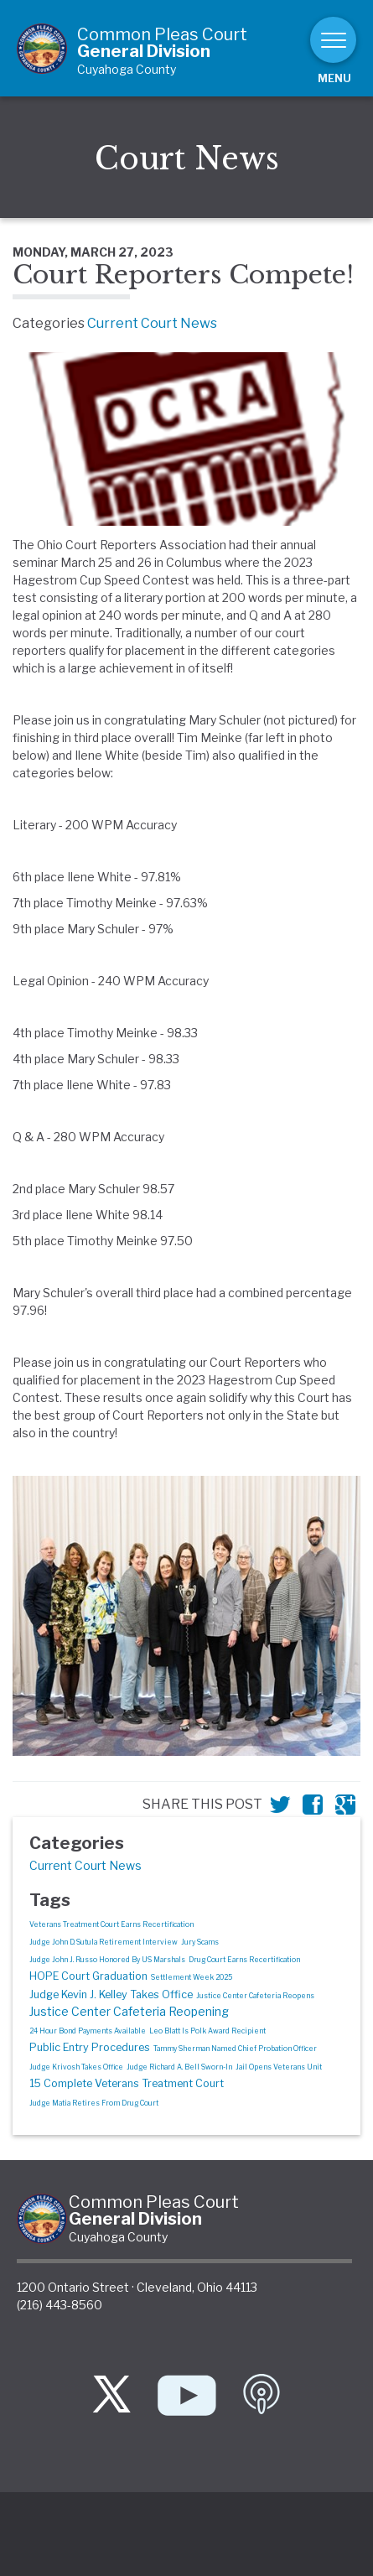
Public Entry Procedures (89, 2047)
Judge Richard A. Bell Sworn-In (179, 2067)
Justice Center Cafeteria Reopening (129, 2011)
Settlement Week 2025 (191, 1977)
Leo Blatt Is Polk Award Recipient (207, 2031)
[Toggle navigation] (333, 40)
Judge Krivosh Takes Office (76, 2067)
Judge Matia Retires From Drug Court (93, 2103)
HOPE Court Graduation (88, 1976)
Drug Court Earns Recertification (244, 1959)
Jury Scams (200, 1942)
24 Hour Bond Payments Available (87, 2031)
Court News (187, 159)
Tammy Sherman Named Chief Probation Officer (235, 2048)
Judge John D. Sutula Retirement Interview (103, 1942)
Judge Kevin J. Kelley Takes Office (111, 1994)
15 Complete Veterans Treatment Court (126, 2083)
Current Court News (152, 323)
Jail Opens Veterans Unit (279, 2067)
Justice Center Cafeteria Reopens (255, 1996)
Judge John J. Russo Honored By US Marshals (107, 1959)
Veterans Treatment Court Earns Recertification (111, 1924)
